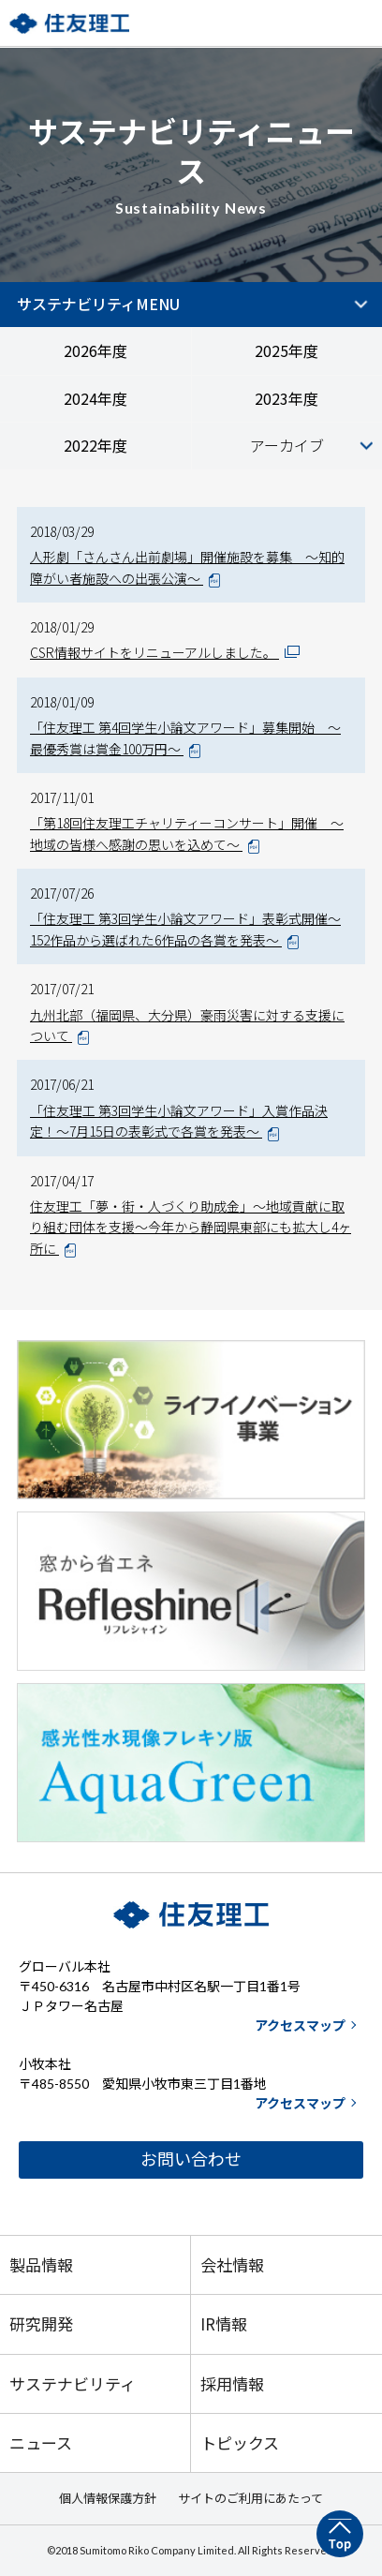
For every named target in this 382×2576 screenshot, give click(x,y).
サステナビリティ (72, 2383)
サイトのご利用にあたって (250, 2498)
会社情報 (232, 2264)
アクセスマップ (300, 2025)
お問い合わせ (191, 2159)
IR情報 (223, 2323)
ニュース (40, 2442)
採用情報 (232, 2383)
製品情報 (41, 2264)
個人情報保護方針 (107, 2498)
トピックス (239, 2442)
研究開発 (41, 2323)
